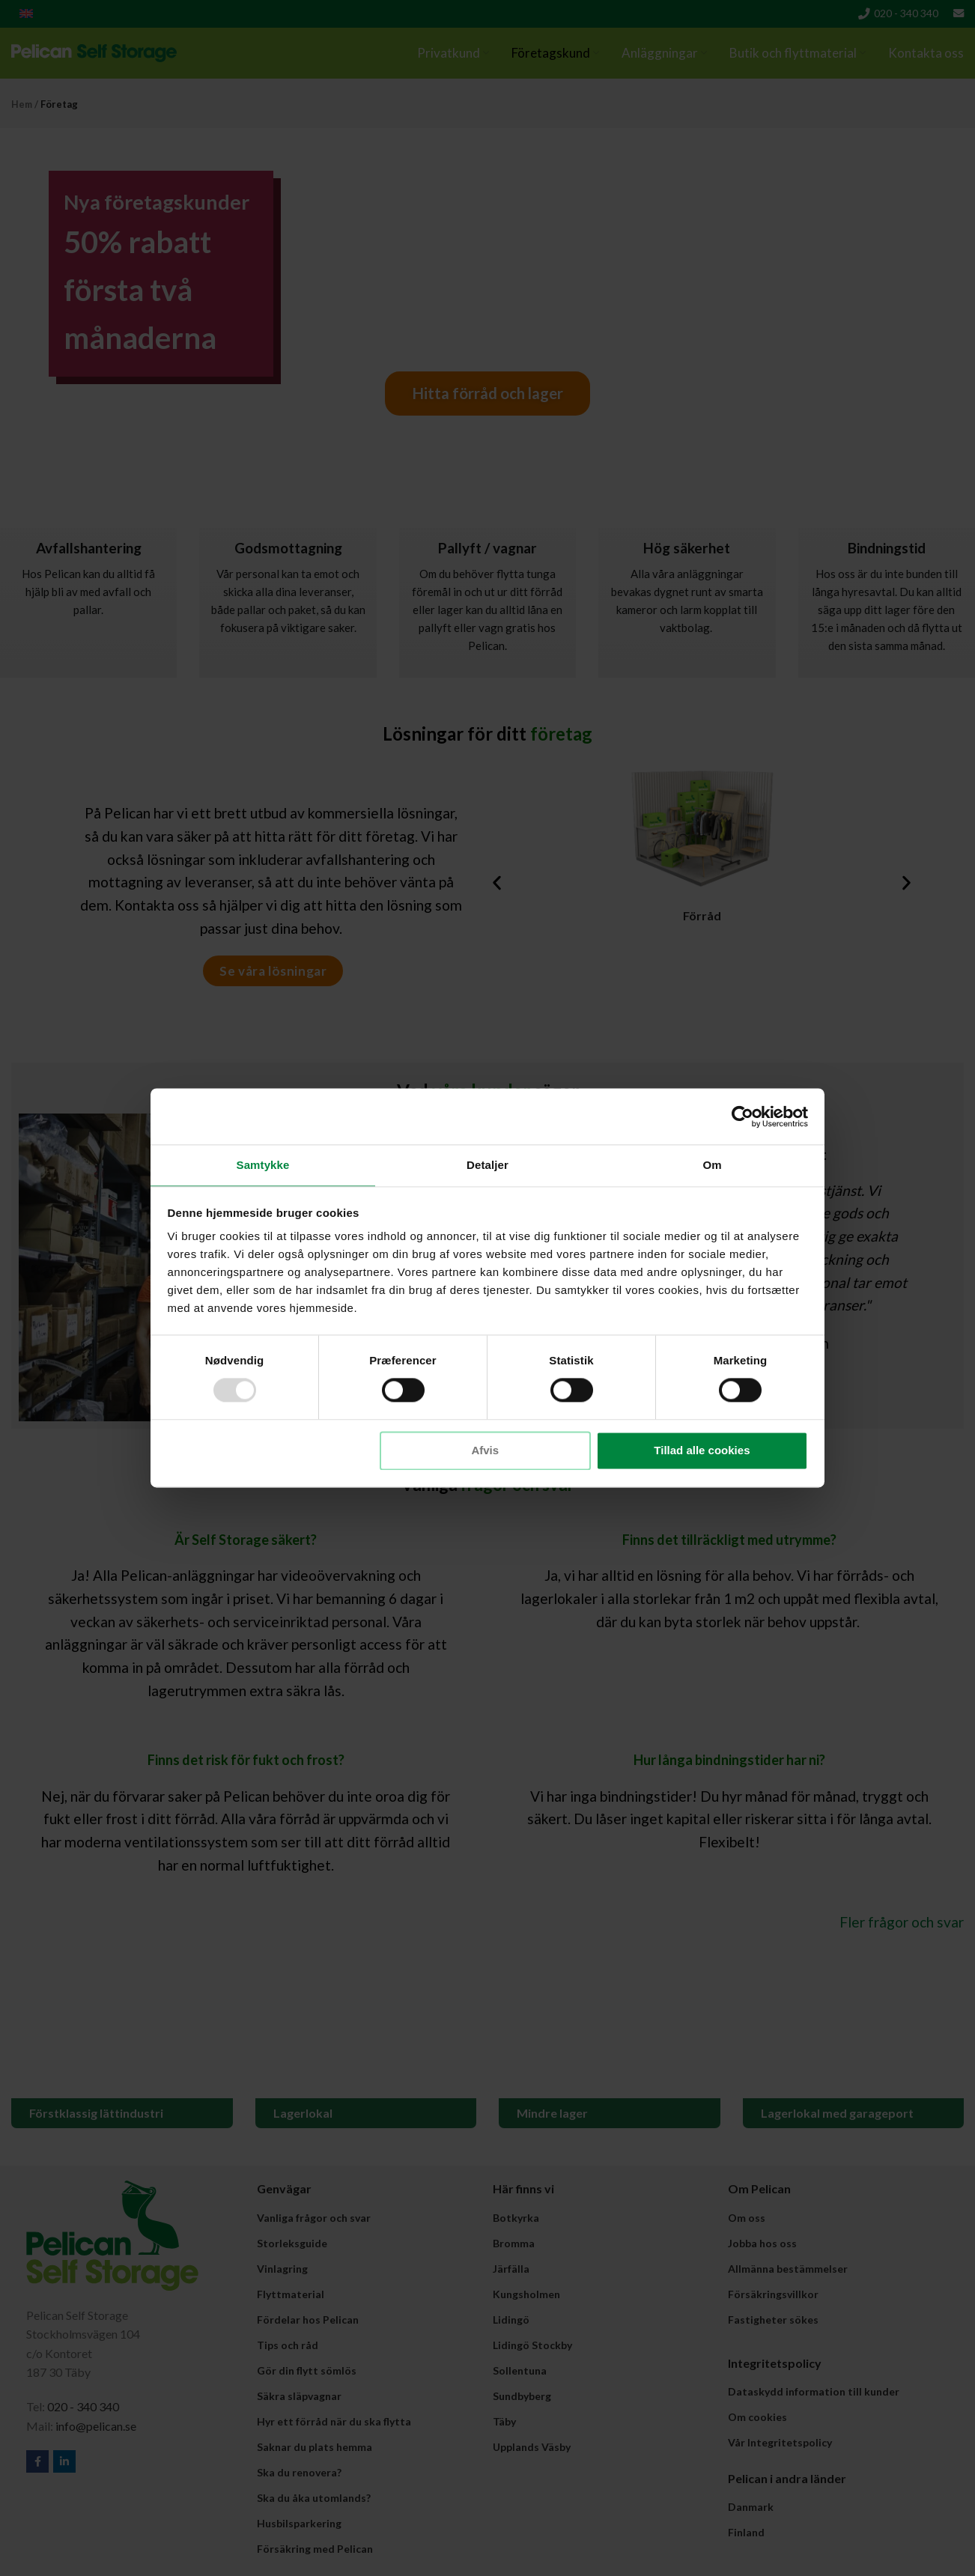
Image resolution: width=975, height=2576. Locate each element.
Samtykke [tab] (263, 1164)
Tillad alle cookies (702, 1451)
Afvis (485, 1451)
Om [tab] (711, 1164)
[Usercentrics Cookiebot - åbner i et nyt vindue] (742, 1116)
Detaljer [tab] (487, 1164)
